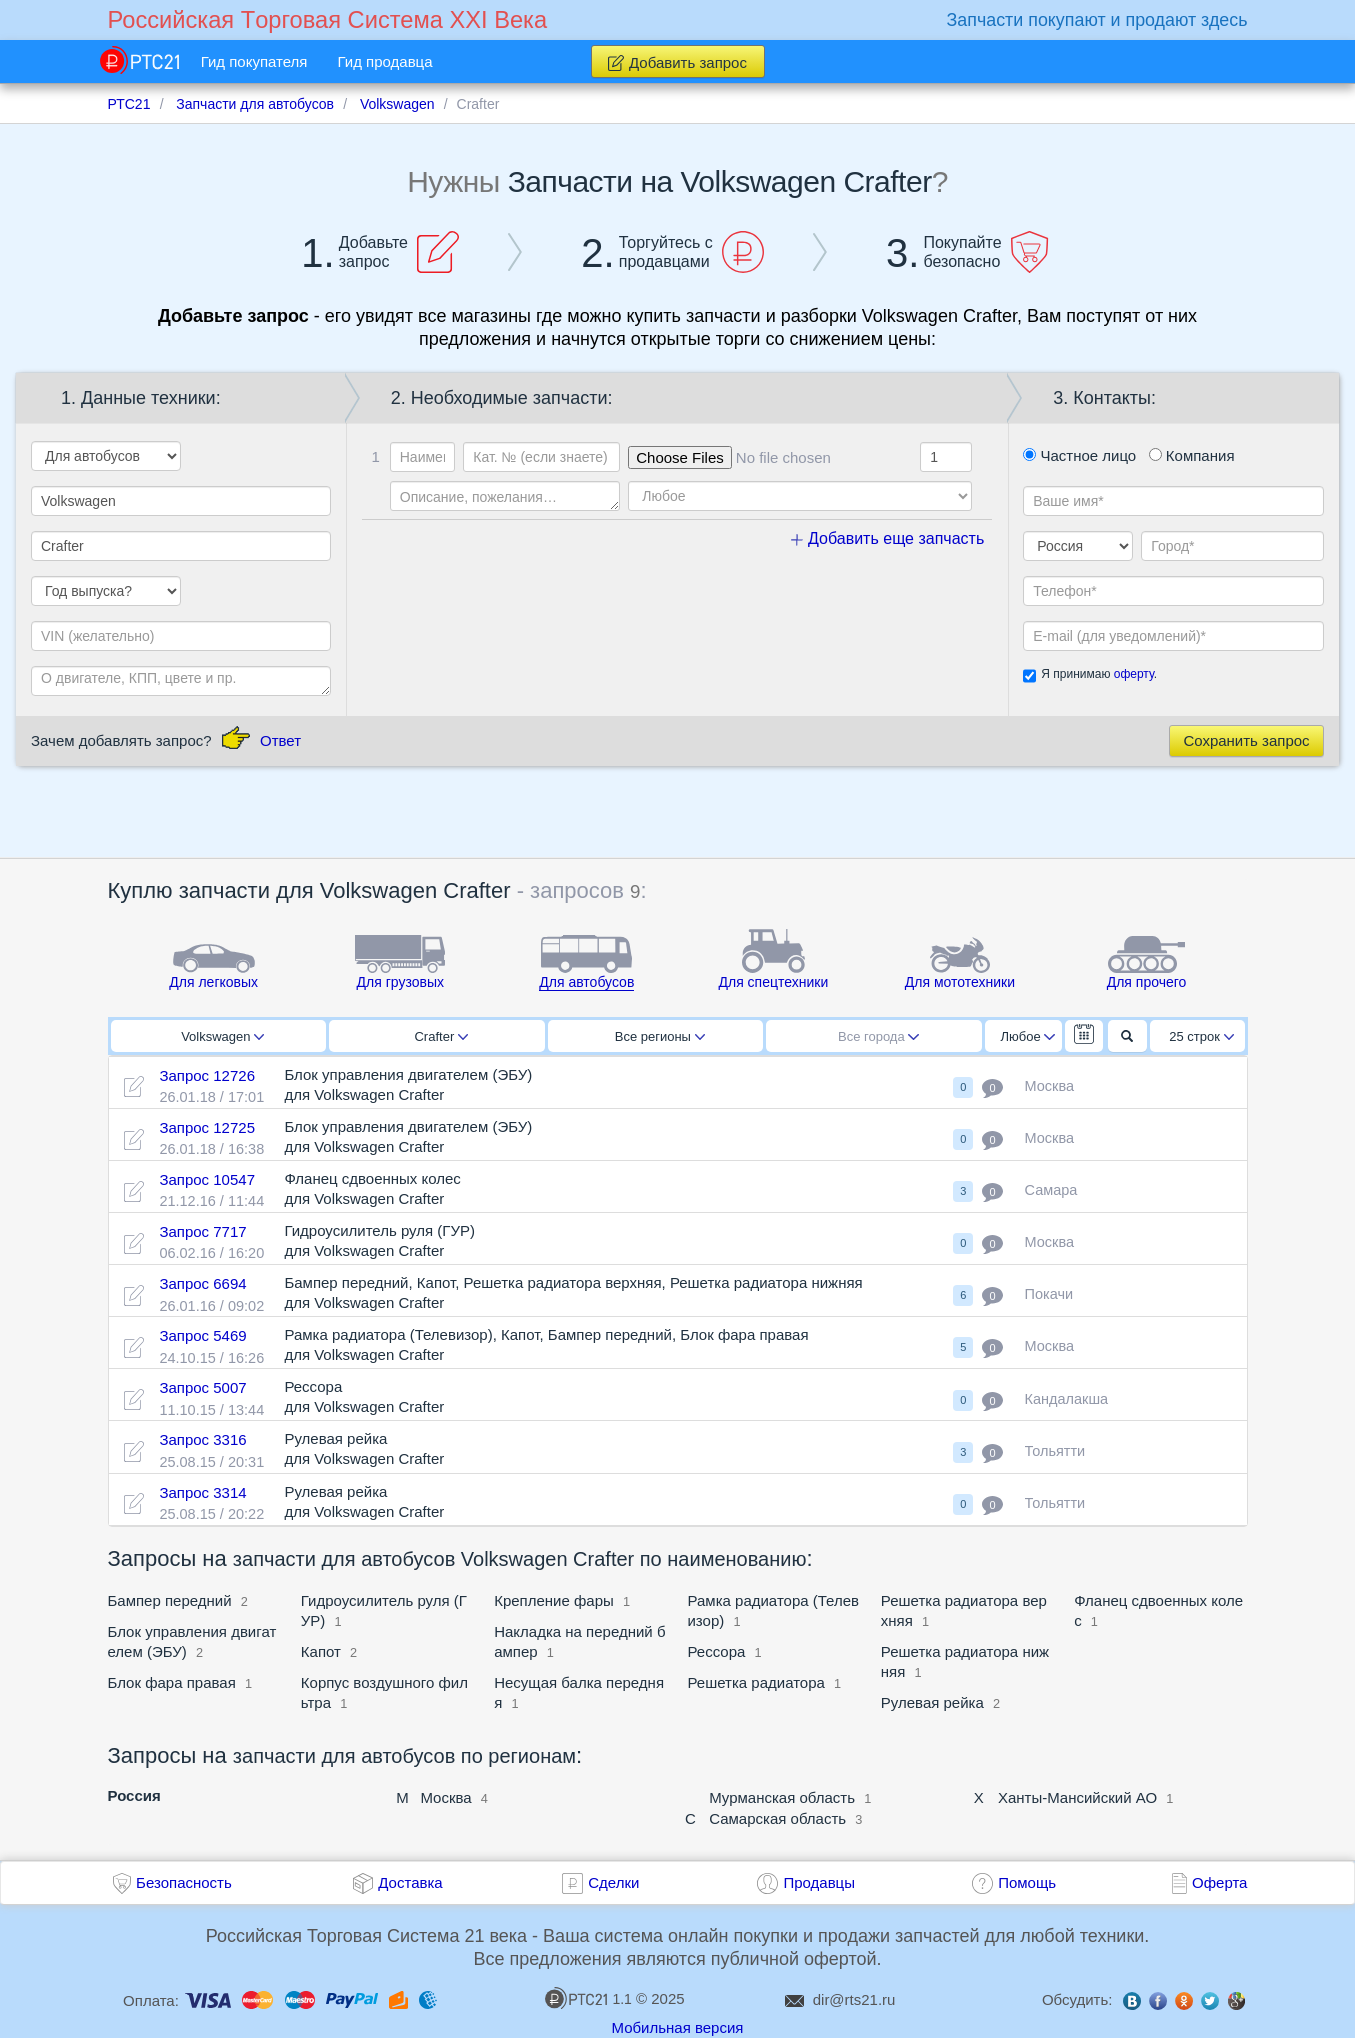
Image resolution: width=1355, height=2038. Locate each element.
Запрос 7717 (202, 1231)
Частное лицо (1079, 455)
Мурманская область (782, 1797)
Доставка (410, 1882)
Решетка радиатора (755, 1682)
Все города (878, 1036)
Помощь (1027, 1882)
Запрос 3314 (202, 1492)
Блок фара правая (172, 1682)
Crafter (441, 1036)
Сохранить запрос (1246, 740)
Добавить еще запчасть (888, 538)
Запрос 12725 (207, 1127)
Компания (1192, 455)
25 (1201, 1036)
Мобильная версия (678, 2027)
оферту (1134, 674)
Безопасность (184, 1882)
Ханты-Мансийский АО (1077, 1797)
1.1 (588, 1998)
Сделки (613, 1882)
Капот (321, 1651)
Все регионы (660, 1036)
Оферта (1219, 1882)
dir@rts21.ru (854, 1999)
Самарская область (777, 1818)
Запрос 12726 (207, 1075)
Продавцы (819, 1882)
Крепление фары (554, 1600)
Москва (445, 1797)
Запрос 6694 (202, 1283)
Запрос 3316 (202, 1439)
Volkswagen (222, 1036)
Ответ (280, 740)
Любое (1028, 1036)
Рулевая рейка (932, 1702)
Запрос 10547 (207, 1179)
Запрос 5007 (202, 1387)
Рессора (716, 1651)
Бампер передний (170, 1600)
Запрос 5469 (202, 1335)
